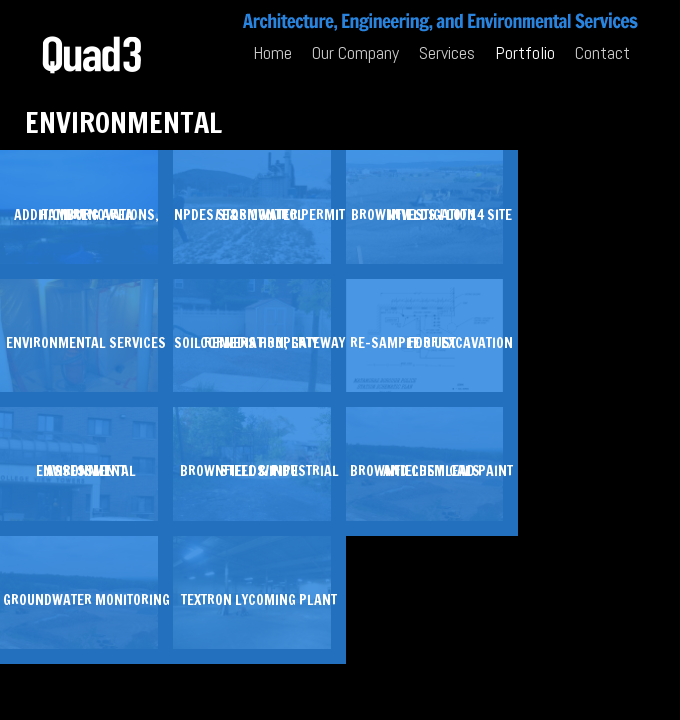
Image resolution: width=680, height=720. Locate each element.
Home (272, 52)
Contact (602, 52)
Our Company (355, 52)
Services (447, 52)
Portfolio (525, 52)
